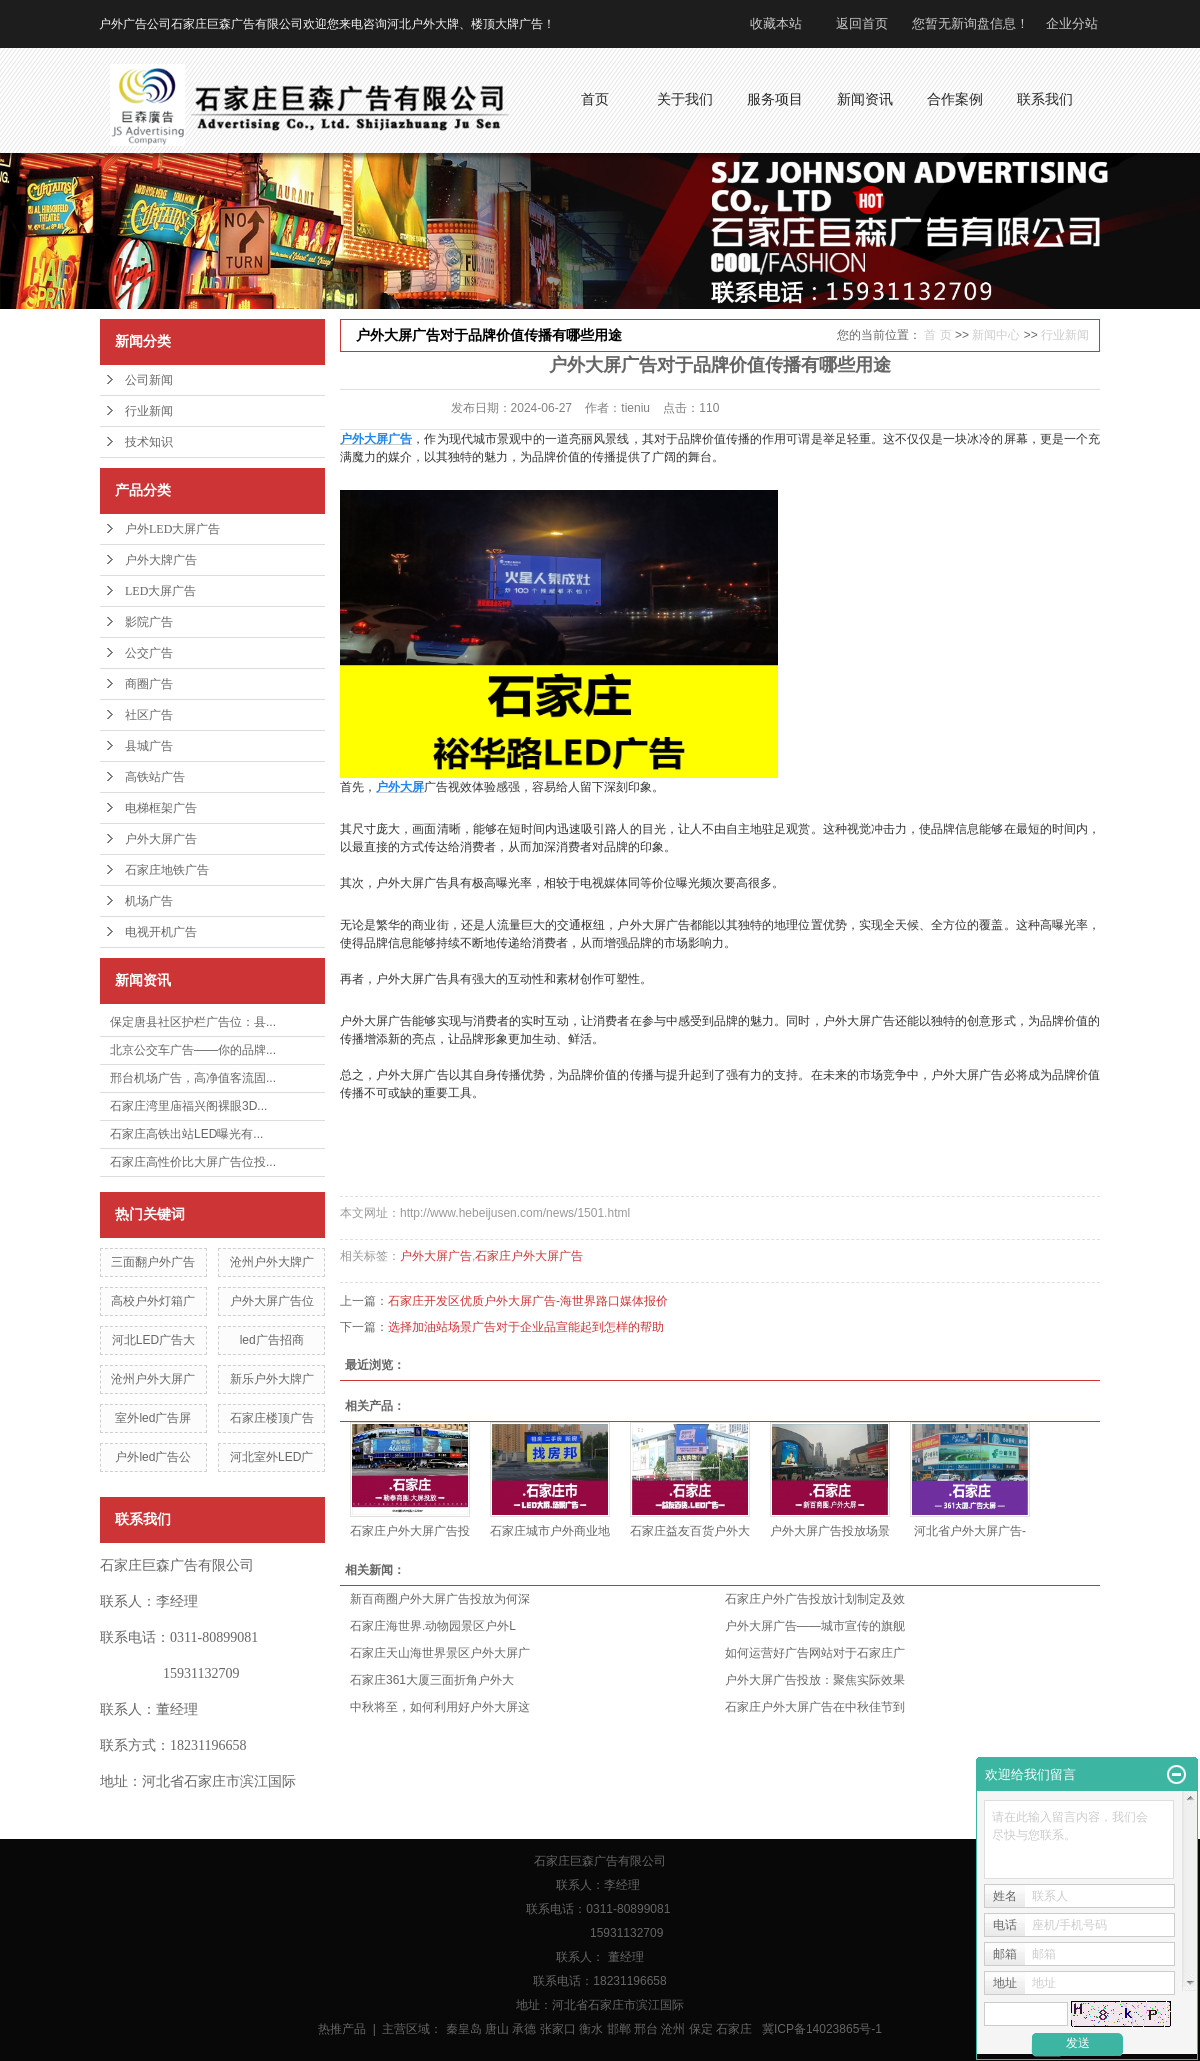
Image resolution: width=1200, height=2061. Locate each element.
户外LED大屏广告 (172, 529)
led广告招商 (272, 1340)
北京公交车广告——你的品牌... (193, 1050)
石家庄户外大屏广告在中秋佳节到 (815, 1707)
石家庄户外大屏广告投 (410, 1531)
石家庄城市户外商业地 (550, 1531)
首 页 (937, 335)
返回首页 (862, 23)
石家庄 (734, 2029)
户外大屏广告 (161, 839)
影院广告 (149, 622)
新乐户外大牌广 (272, 1379)
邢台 (646, 2029)
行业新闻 (149, 411)
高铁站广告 (155, 777)
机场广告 (149, 901)
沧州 (673, 2029)
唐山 (497, 2029)
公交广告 (149, 653)
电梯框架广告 (161, 808)
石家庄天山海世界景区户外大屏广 (440, 1653)
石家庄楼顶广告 (272, 1418)
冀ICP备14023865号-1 (822, 2029)
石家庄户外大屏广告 (529, 1256)
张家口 (558, 2029)
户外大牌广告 (161, 560)
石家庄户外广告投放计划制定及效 (815, 1599)
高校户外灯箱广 (153, 1301)
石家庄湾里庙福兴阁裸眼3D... (188, 1106)
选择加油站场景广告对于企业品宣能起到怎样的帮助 (526, 1327)
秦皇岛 (464, 2029)
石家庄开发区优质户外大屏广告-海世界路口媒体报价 (528, 1301)
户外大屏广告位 (272, 1301)
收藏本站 (776, 23)
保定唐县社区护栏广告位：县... (193, 1022)
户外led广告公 (153, 1457)
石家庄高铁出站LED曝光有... (186, 1134)
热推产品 (342, 2029)
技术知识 (149, 442)
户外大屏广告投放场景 (830, 1531)
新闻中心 (996, 335)
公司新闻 (149, 380)
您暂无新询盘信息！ (970, 23)
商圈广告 (149, 684)
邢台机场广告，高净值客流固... (193, 1078)
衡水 (591, 2029)
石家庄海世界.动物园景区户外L (433, 1626)
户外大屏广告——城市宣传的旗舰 (815, 1626)
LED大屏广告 (160, 591)
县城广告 (149, 746)
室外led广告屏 (153, 1418)
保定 (701, 2029)
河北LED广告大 (153, 1340)
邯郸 (619, 2029)
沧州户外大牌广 (272, 1262)
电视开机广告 (161, 932)
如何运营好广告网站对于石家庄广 (815, 1653)
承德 (524, 2029)
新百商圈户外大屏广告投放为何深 (440, 1599)
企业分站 (1072, 23)
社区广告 (149, 715)
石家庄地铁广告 (167, 870)
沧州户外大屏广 (153, 1379)
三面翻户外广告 (153, 1262)
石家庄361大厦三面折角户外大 (432, 1680)
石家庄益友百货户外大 (690, 1531)
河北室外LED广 (271, 1457)
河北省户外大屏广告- (970, 1531)
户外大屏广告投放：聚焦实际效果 (815, 1680)
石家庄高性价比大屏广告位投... (193, 1162)
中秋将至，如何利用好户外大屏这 (440, 1707)
